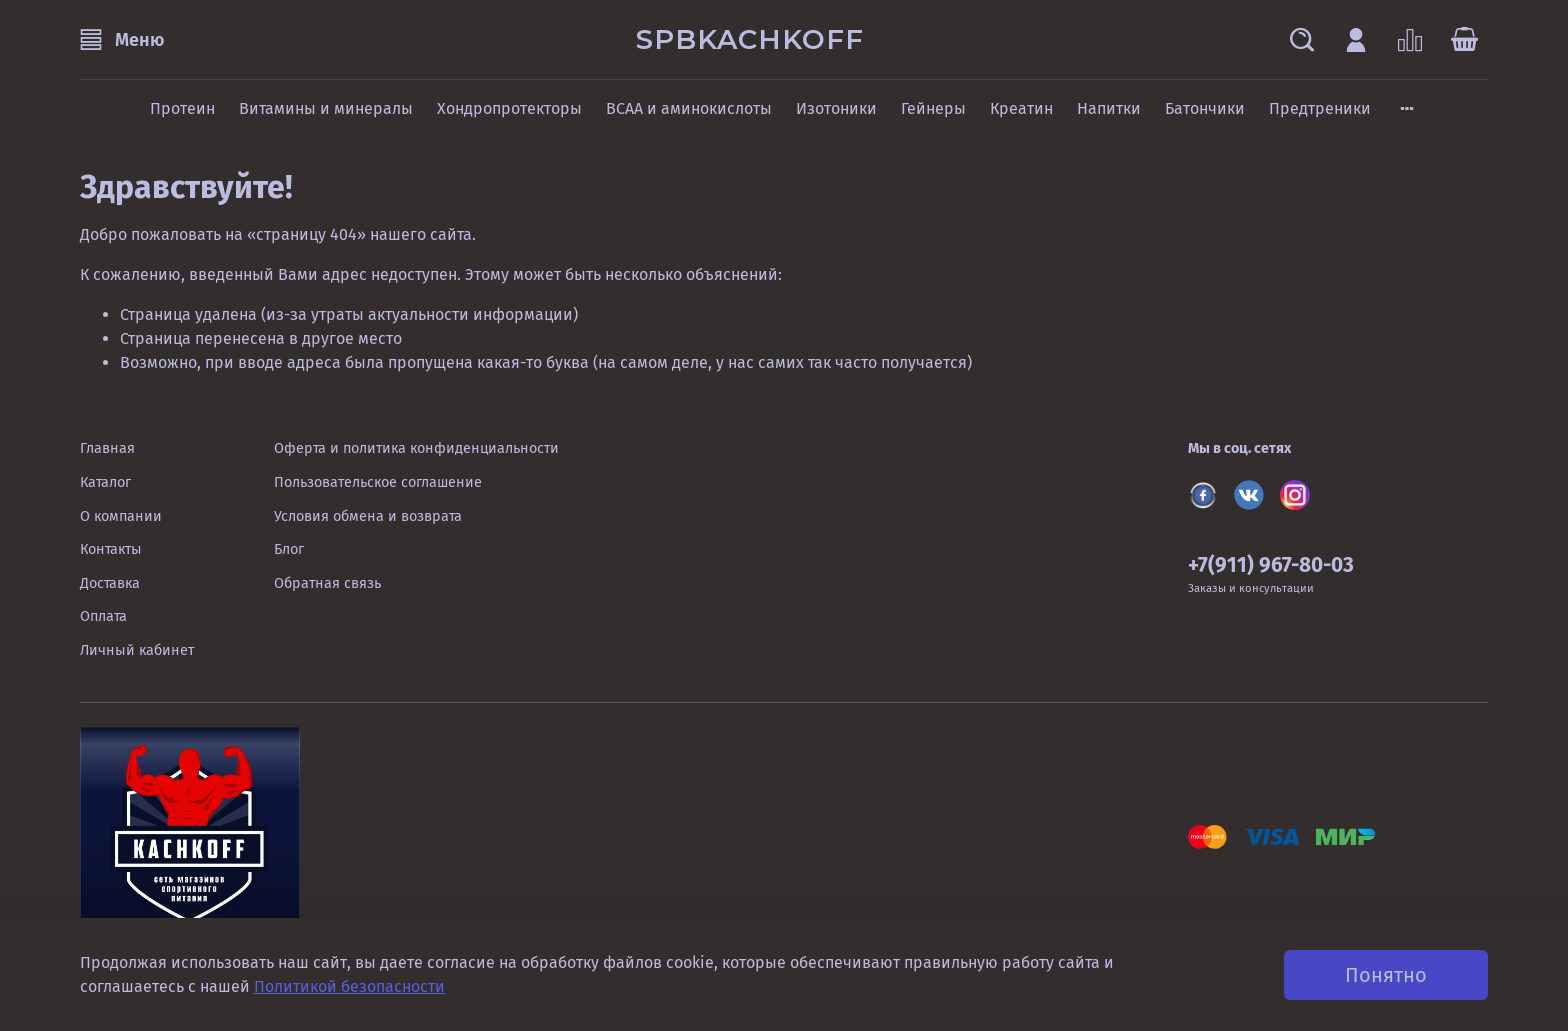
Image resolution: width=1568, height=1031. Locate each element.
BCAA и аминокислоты (689, 108)
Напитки (1109, 108)
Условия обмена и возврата (368, 516)
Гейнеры (933, 108)
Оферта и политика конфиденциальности (416, 448)
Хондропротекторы (509, 108)
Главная (107, 448)
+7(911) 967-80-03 (1271, 565)
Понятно (1386, 975)
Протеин (182, 108)
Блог (289, 549)
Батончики (1205, 108)
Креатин (1021, 108)
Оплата (103, 616)
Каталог (105, 482)
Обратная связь (327, 583)
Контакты (111, 549)
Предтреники (1320, 108)
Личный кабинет (137, 650)
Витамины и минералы (326, 108)
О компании (121, 516)
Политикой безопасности (349, 986)
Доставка (110, 583)
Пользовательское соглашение (378, 482)
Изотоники (836, 108)
